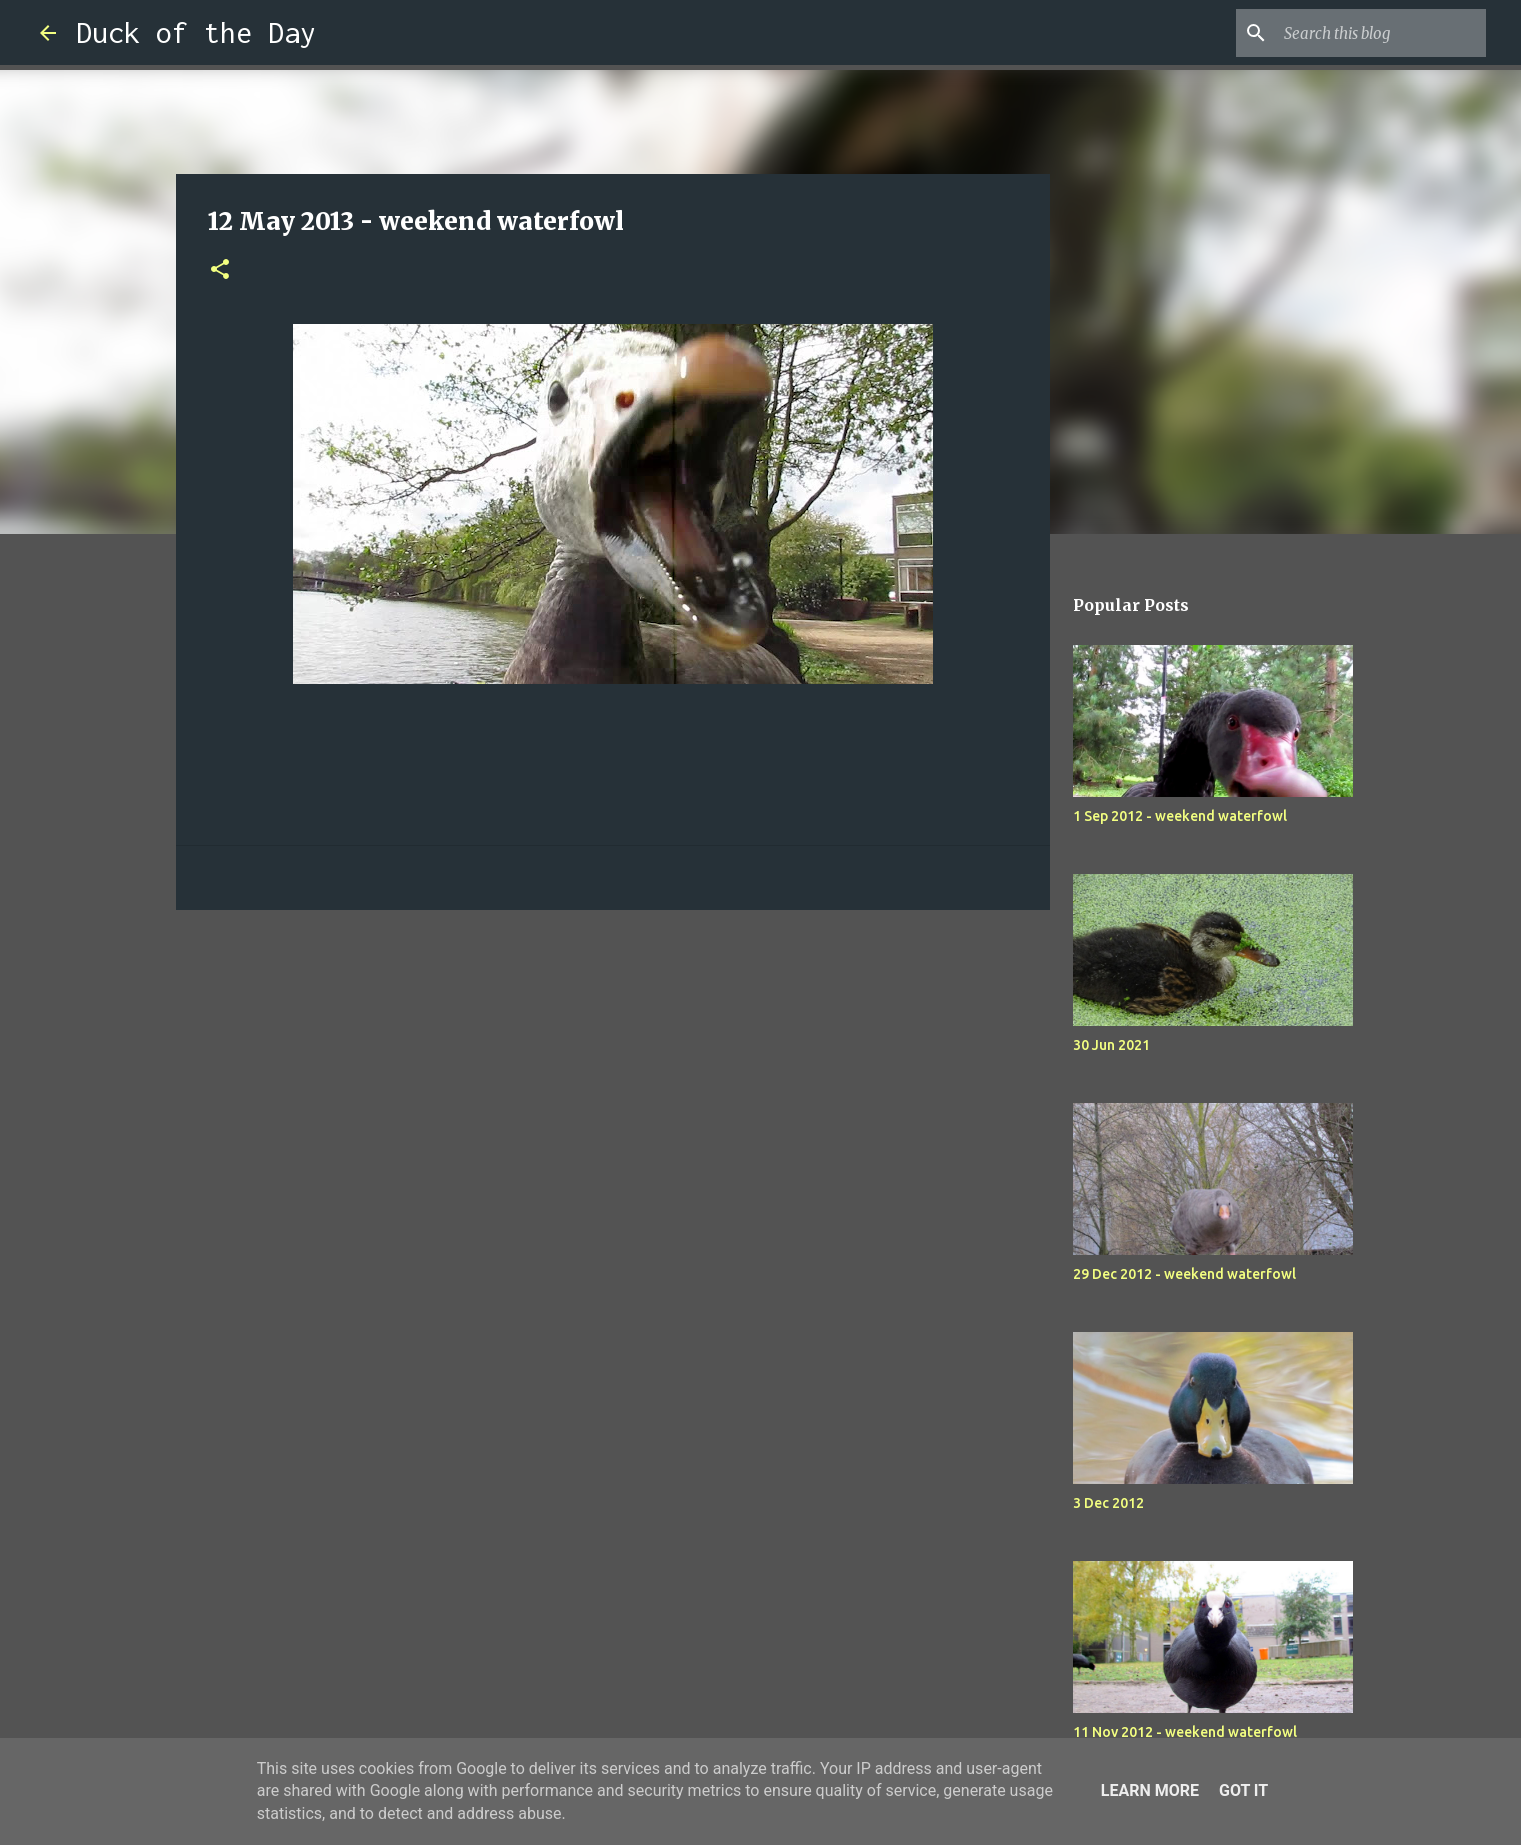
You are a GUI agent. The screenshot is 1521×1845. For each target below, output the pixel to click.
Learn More (1150, 1790)
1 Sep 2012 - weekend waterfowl (1180, 816)
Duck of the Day (196, 32)
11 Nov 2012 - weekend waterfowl (1185, 1732)
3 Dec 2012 (1108, 1503)
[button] (220, 270)
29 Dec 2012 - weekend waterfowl (1184, 1274)
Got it (1243, 1790)
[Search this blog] (1381, 33)
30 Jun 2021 (1111, 1045)
